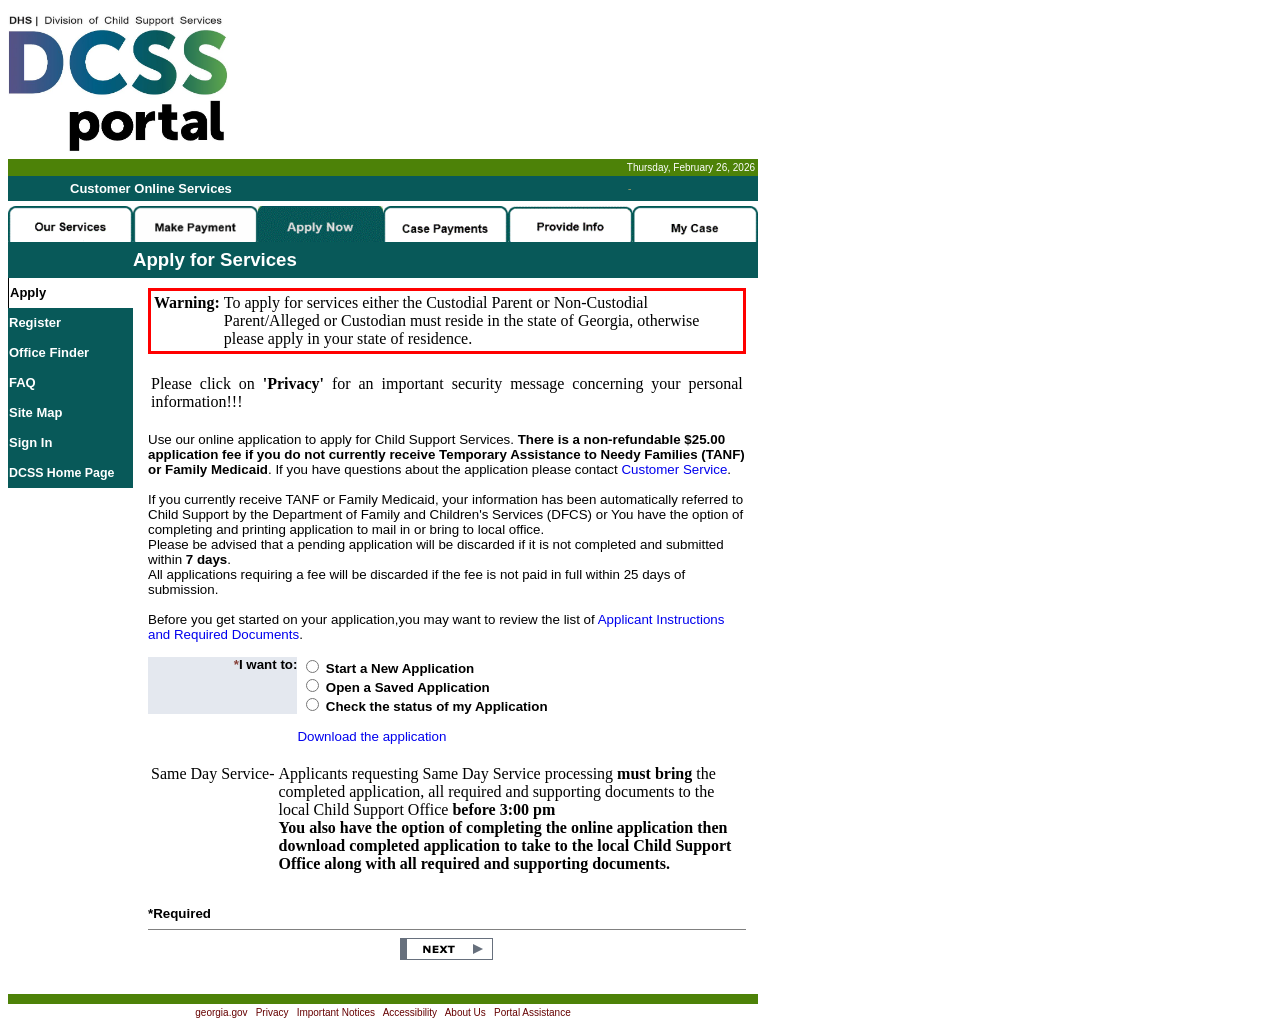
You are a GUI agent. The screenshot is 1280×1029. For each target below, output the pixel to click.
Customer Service (674, 469)
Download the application (371, 736)
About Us (465, 1012)
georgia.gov (221, 1012)
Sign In (30, 442)
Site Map (35, 412)
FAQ (22, 382)
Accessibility (410, 1012)
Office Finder (49, 352)
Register (35, 322)
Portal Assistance (532, 1012)
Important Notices (336, 1012)
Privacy (272, 1012)
